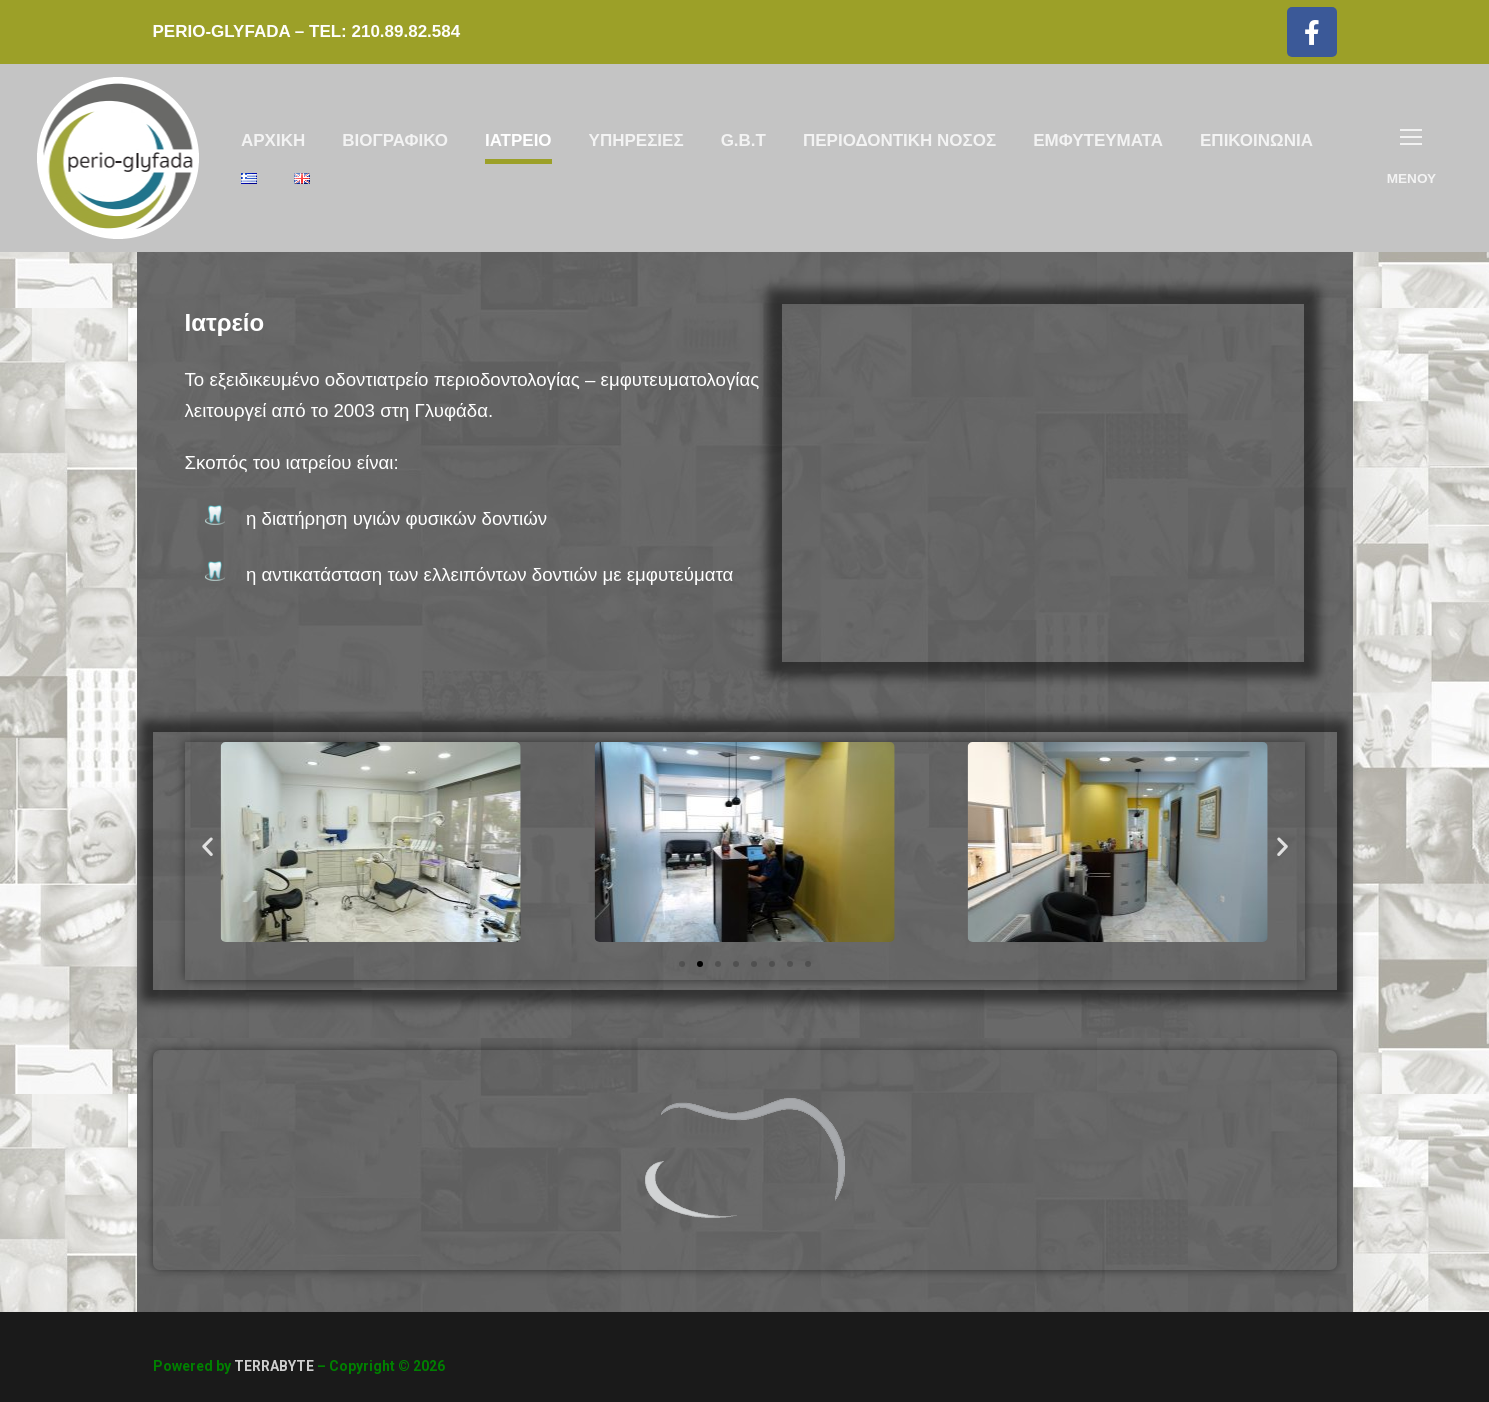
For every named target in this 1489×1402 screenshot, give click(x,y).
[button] (207, 845)
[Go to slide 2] (700, 964)
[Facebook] (1312, 32)
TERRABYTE (274, 1366)
